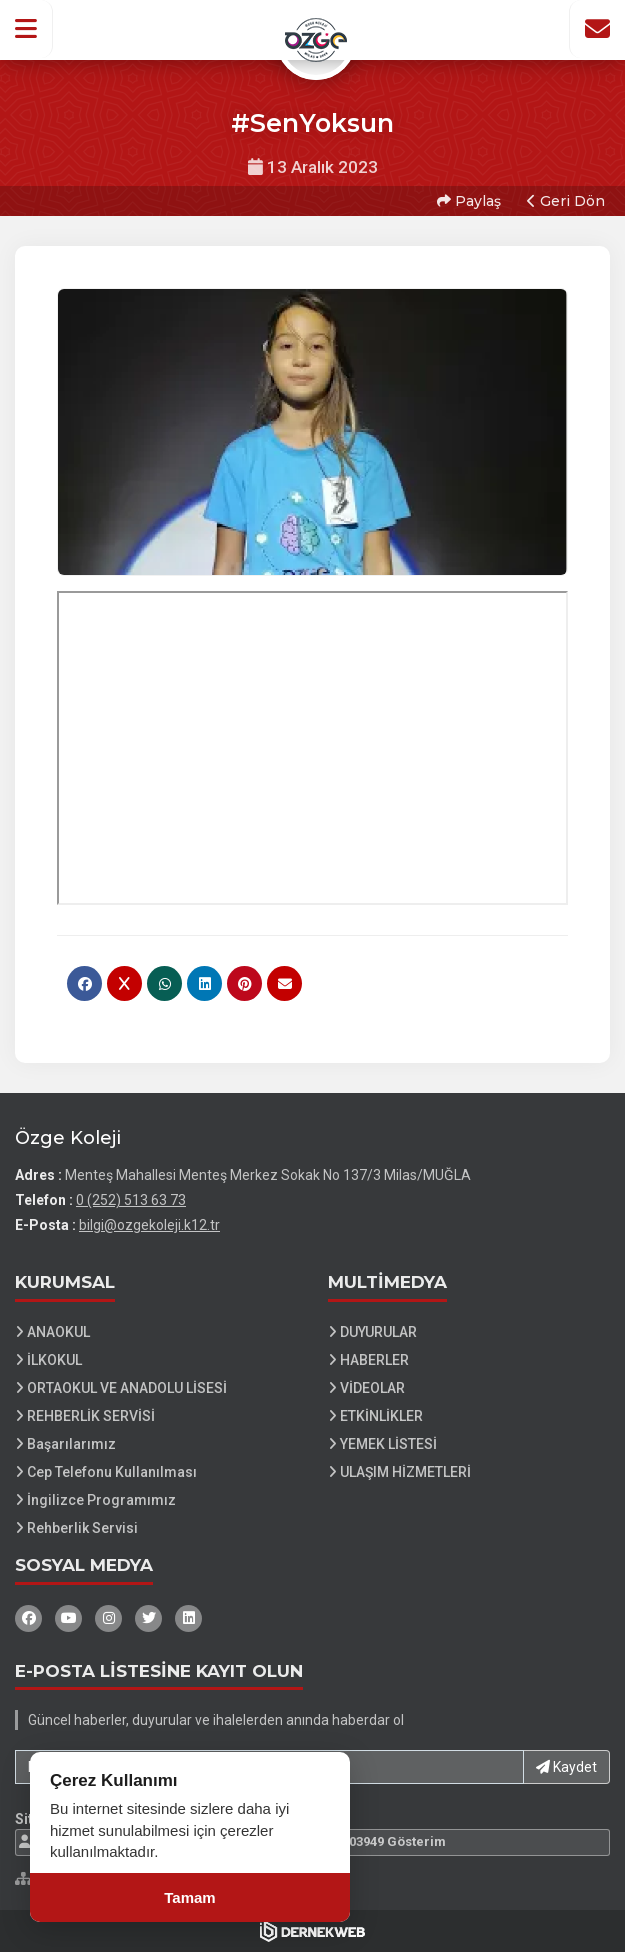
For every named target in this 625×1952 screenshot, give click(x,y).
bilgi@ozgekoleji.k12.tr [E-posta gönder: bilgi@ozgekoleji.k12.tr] (149, 1225)
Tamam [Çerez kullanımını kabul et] (189, 1897)
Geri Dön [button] (566, 201)
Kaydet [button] (566, 1767)
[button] (26, 29)
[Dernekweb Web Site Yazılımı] (312, 1931)
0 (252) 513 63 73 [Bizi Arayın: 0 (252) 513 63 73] (131, 1200)
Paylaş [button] (469, 201)
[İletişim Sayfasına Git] (597, 29)
